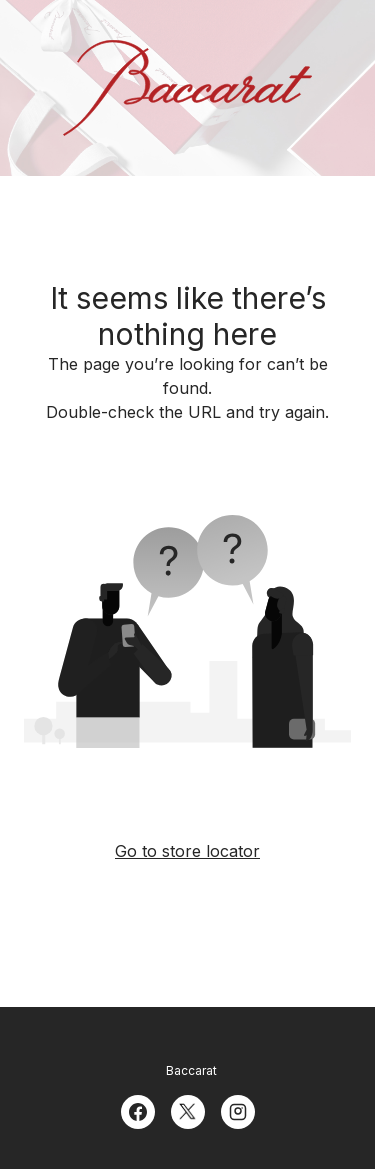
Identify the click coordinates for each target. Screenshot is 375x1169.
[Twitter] (188, 1110)
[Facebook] (138, 1110)
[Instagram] (238, 1110)
